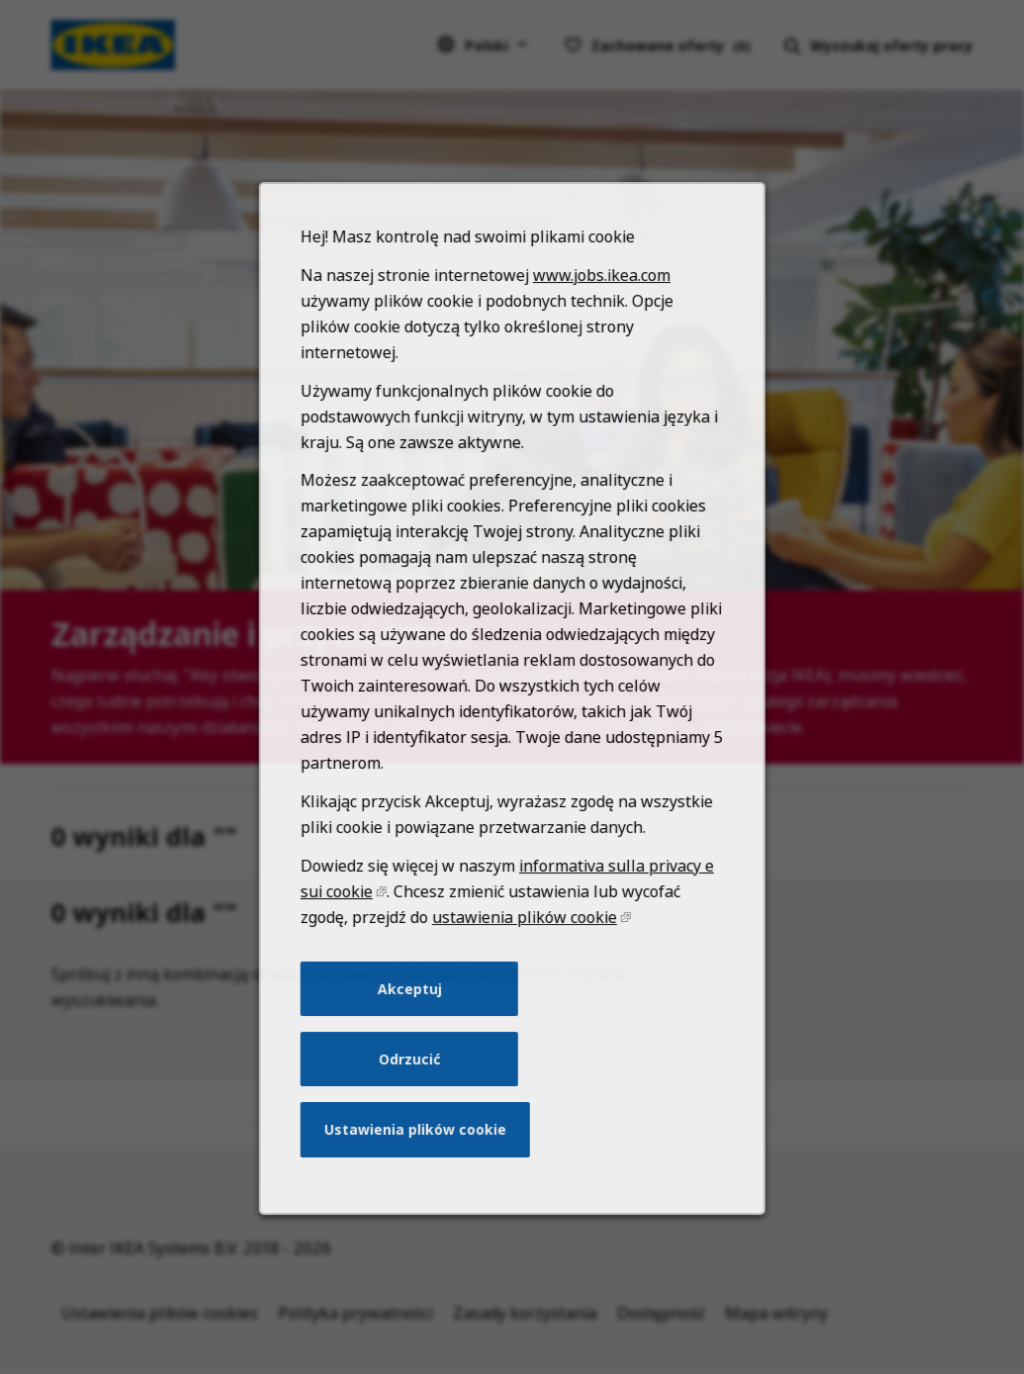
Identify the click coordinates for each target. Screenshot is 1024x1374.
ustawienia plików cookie (523, 952)
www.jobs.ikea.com (598, 337)
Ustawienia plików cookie (419, 1155)
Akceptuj (414, 1020)
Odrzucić (414, 1088)
